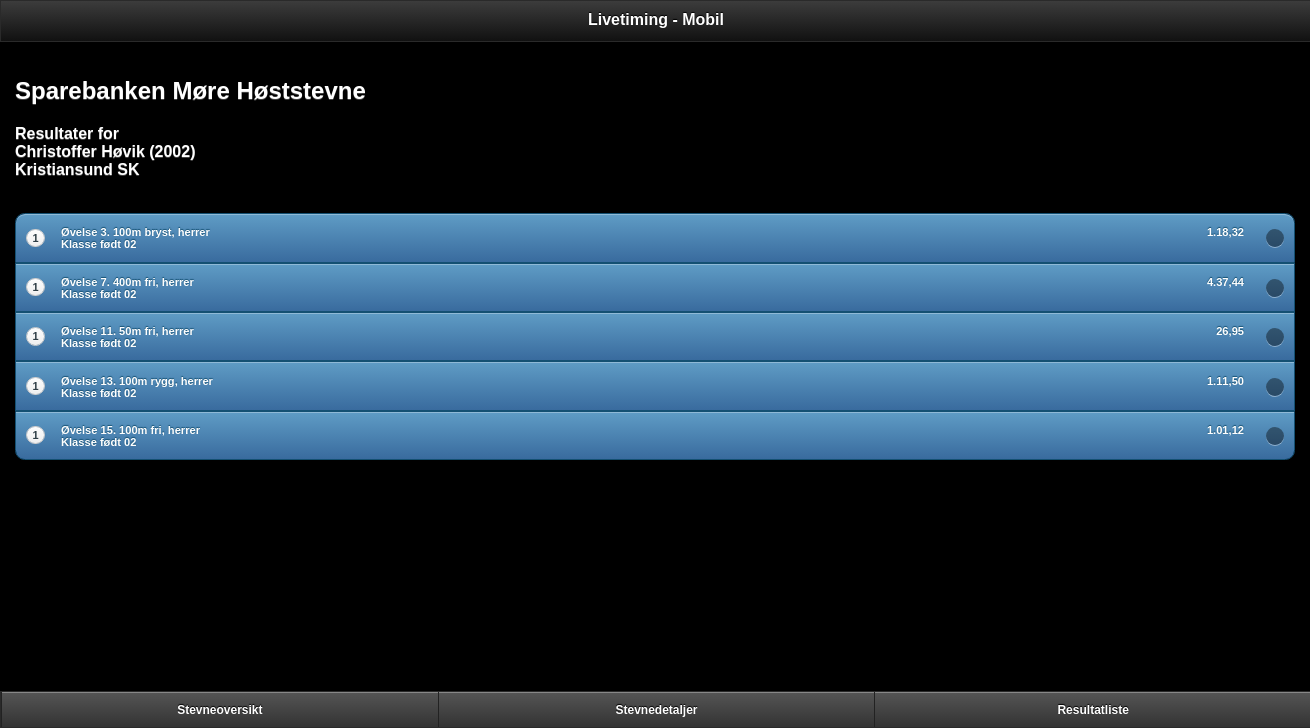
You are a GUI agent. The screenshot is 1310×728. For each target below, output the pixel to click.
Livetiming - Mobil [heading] (656, 19)
